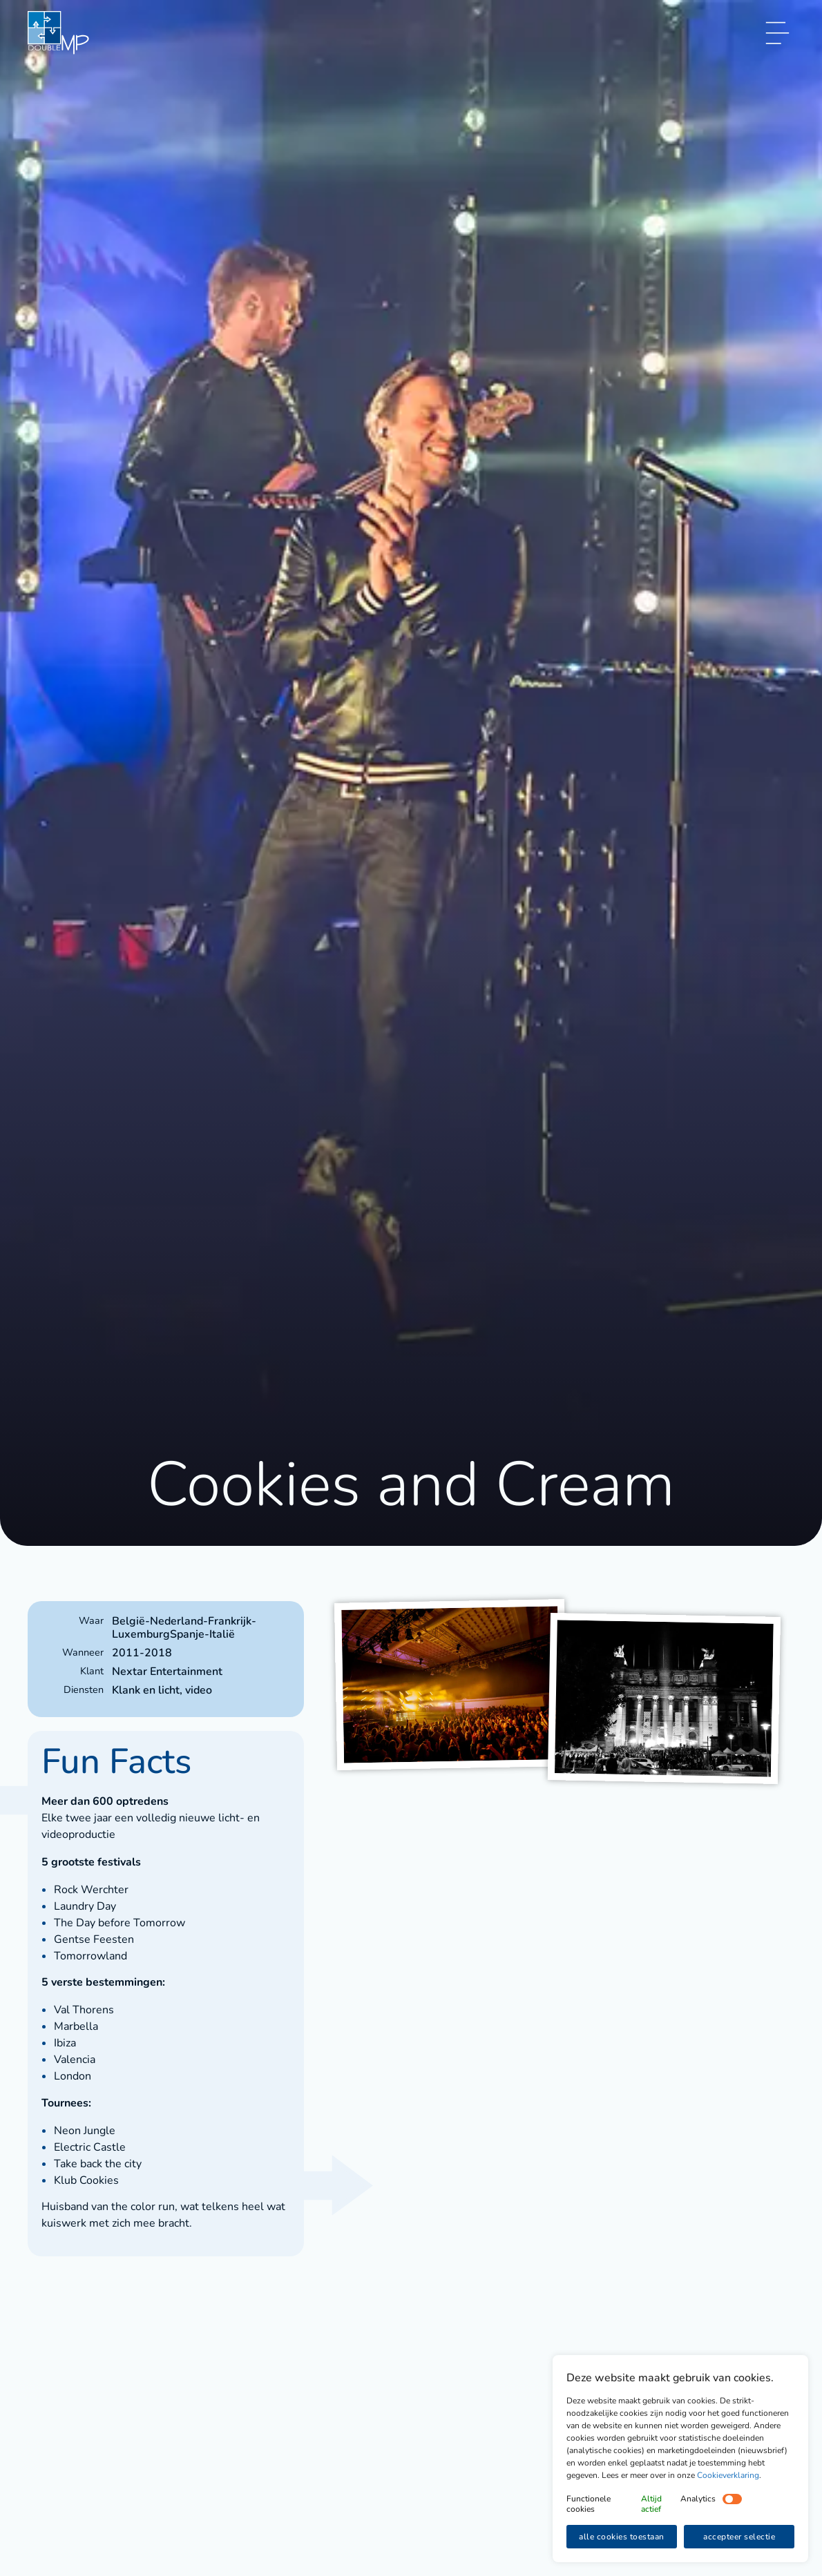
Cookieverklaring (728, 2475)
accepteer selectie (739, 2536)
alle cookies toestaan (622, 2536)
